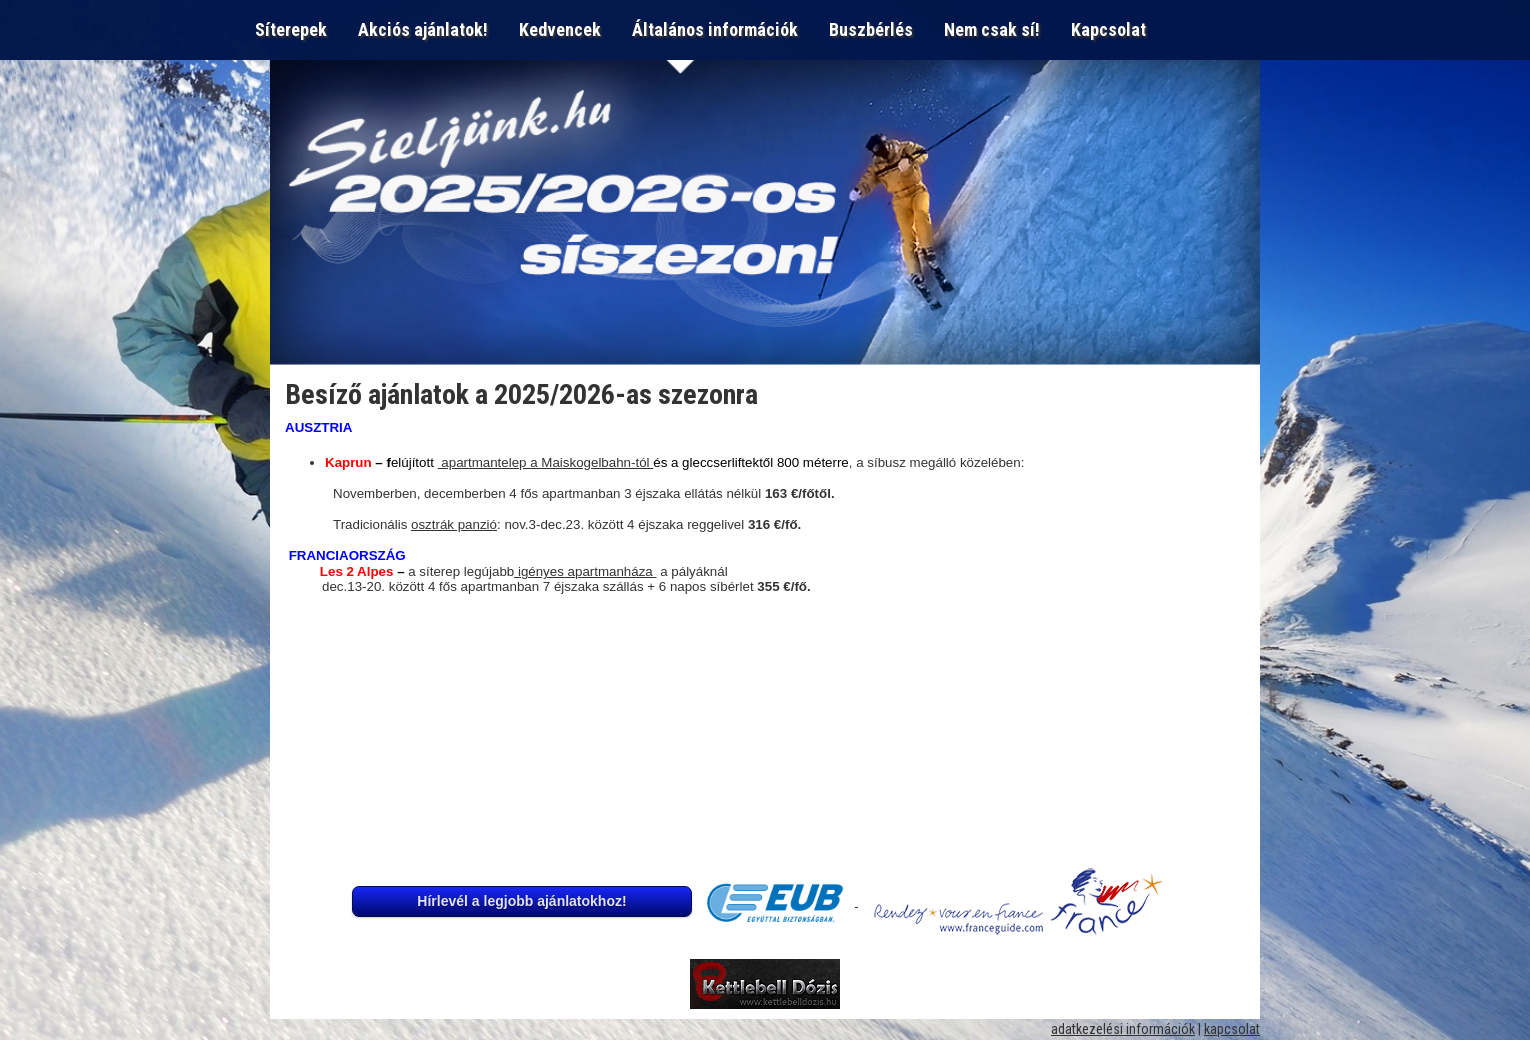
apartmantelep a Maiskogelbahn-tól (546, 462)
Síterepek (291, 29)
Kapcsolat (1112, 29)
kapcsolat (1232, 1029)
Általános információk (715, 29)
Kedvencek (560, 29)
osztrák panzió (454, 524)
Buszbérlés (871, 29)
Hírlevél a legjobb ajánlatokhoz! (521, 901)
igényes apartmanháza (585, 571)
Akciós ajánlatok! (423, 29)
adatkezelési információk (1123, 1029)
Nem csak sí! (992, 29)
